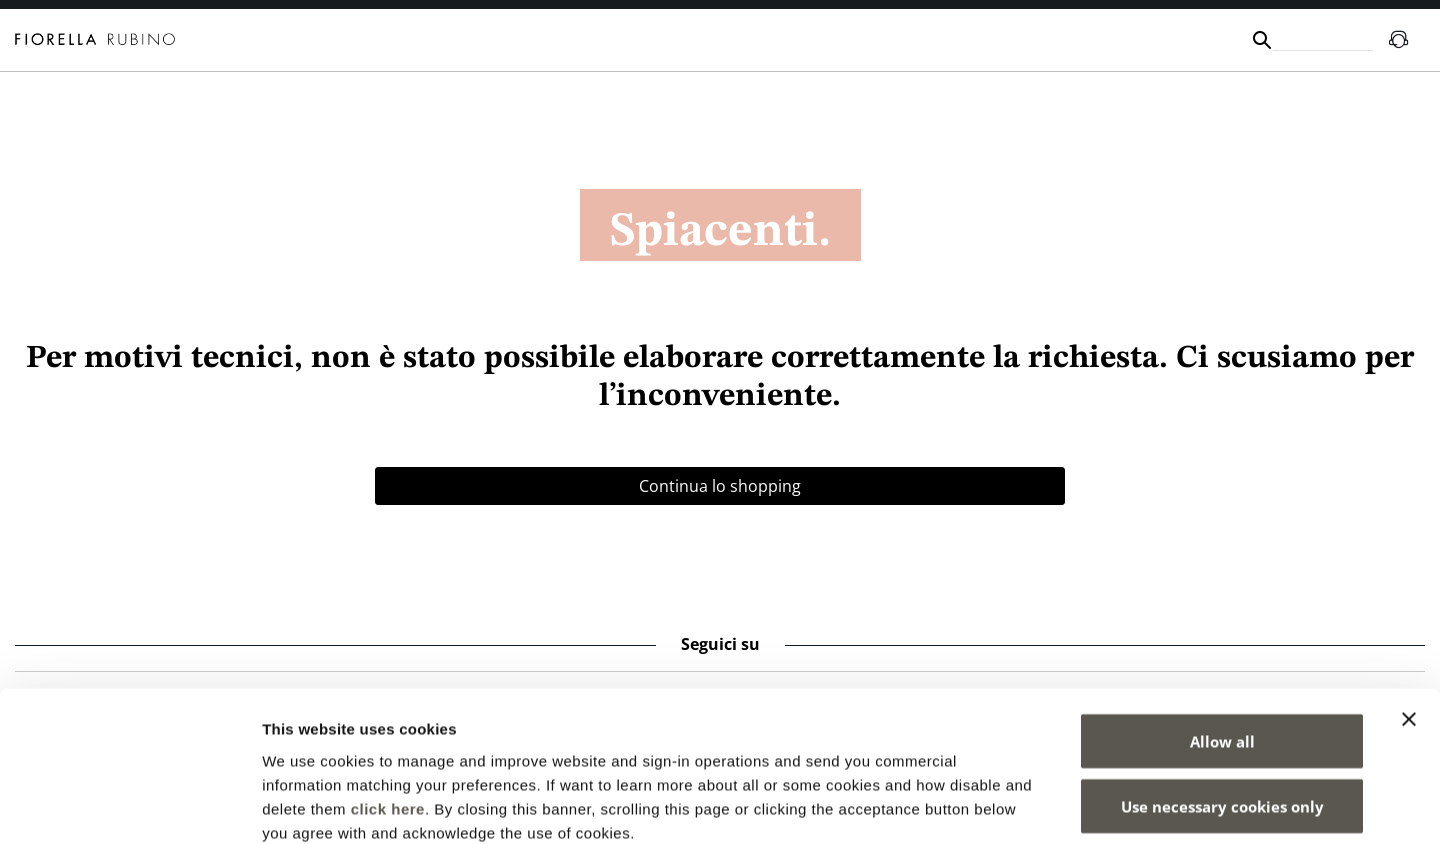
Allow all (1222, 632)
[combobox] (1323, 39)
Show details (1049, 804)
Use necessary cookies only (1222, 698)
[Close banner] (1409, 610)
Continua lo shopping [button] (720, 486)
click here (388, 699)
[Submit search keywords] (1262, 40)
